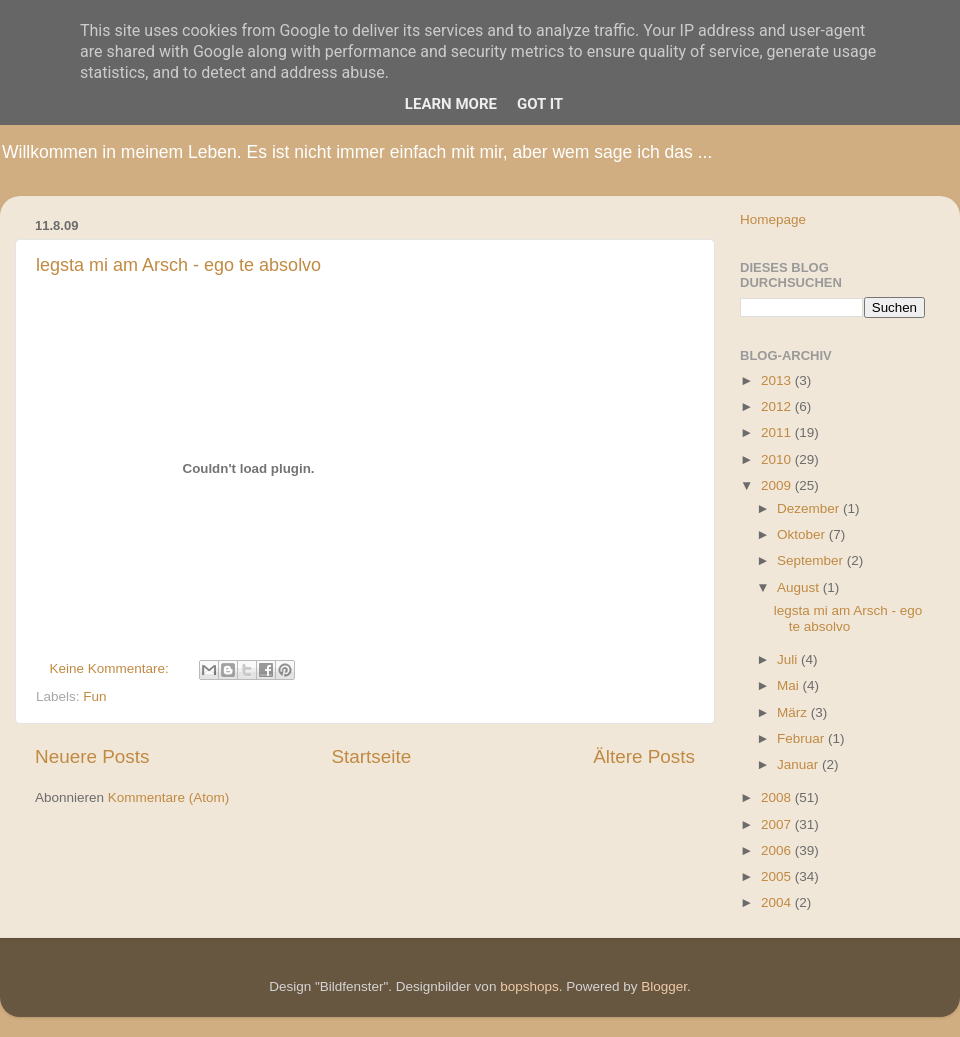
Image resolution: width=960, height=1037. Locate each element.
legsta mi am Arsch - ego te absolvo (178, 265)
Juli (789, 659)
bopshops (529, 986)
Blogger (664, 986)
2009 (778, 485)
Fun (94, 696)
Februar (802, 738)
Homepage (773, 219)
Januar (799, 764)
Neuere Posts (92, 756)
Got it (540, 104)
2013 (778, 380)
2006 (778, 850)
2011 (778, 432)
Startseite (371, 756)
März (794, 712)
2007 (778, 824)
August (800, 587)
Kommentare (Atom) (169, 797)
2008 (778, 797)
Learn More (451, 104)
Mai (790, 685)
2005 (778, 876)
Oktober (803, 534)
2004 (778, 902)
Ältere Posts (644, 756)
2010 (778, 459)
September (812, 560)
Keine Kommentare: (111, 668)
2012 (778, 406)
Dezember (810, 508)
